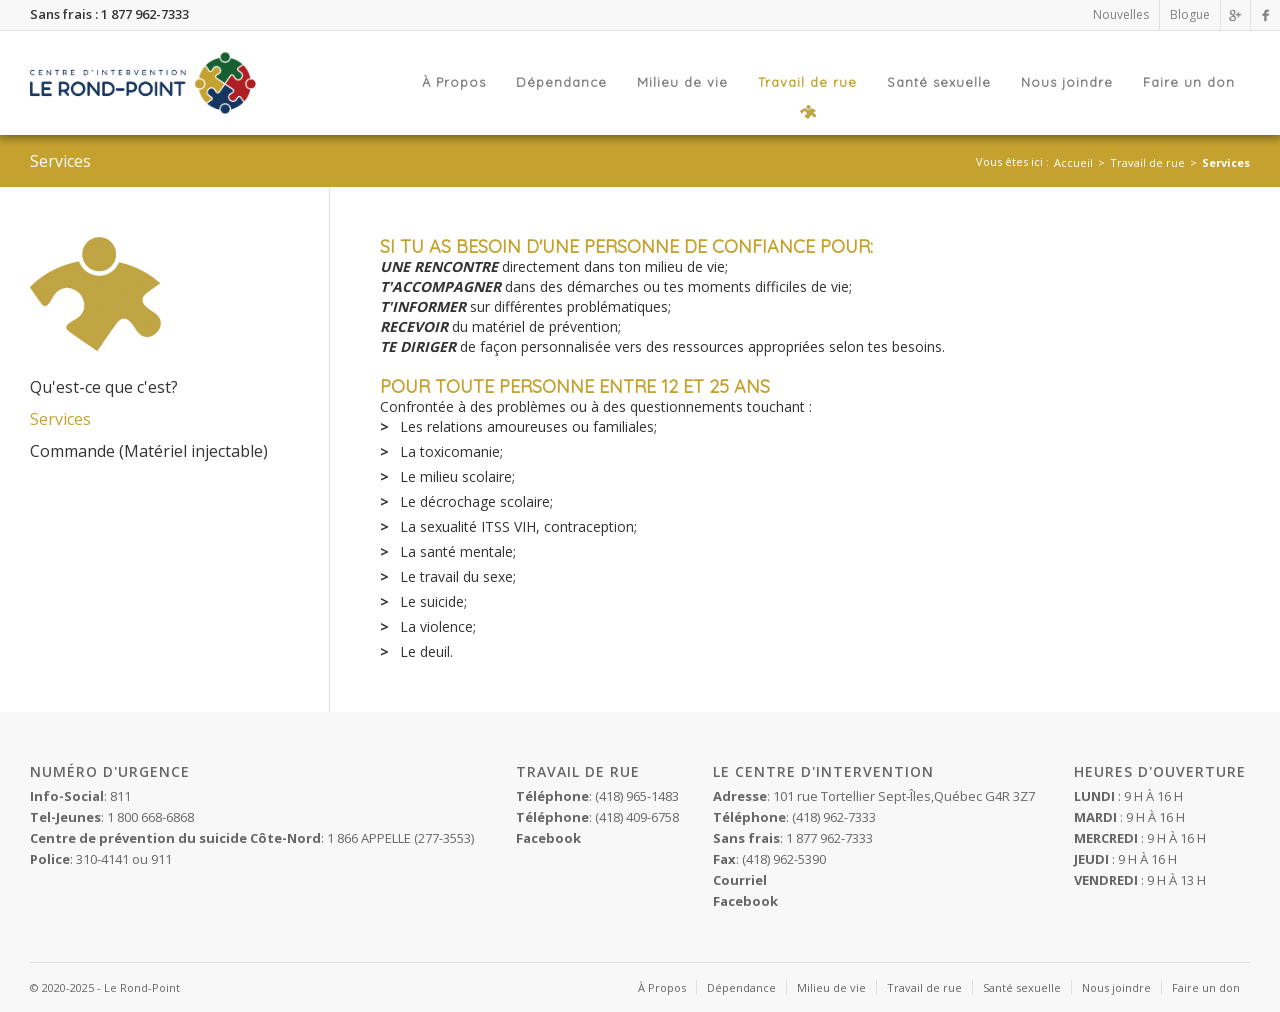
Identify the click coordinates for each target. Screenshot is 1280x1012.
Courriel (740, 880)
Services (1226, 162)
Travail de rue (1147, 162)
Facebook (745, 901)
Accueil (1073, 162)
